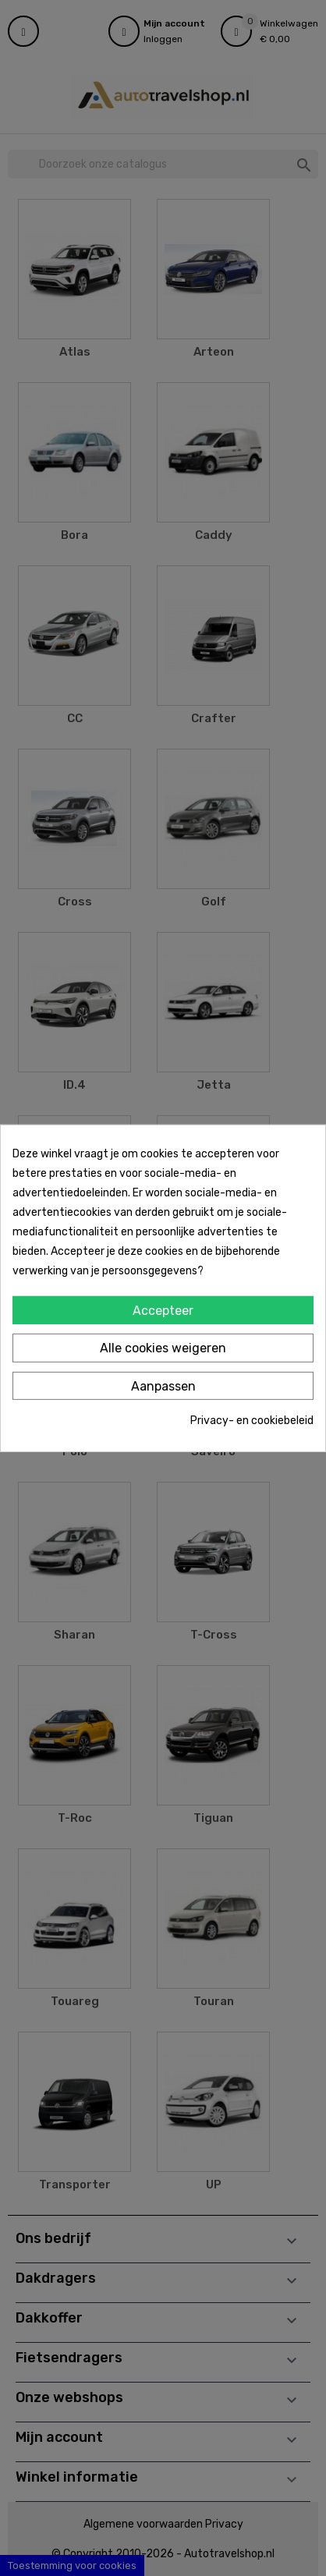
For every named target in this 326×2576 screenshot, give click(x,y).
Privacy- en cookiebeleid (252, 1420)
